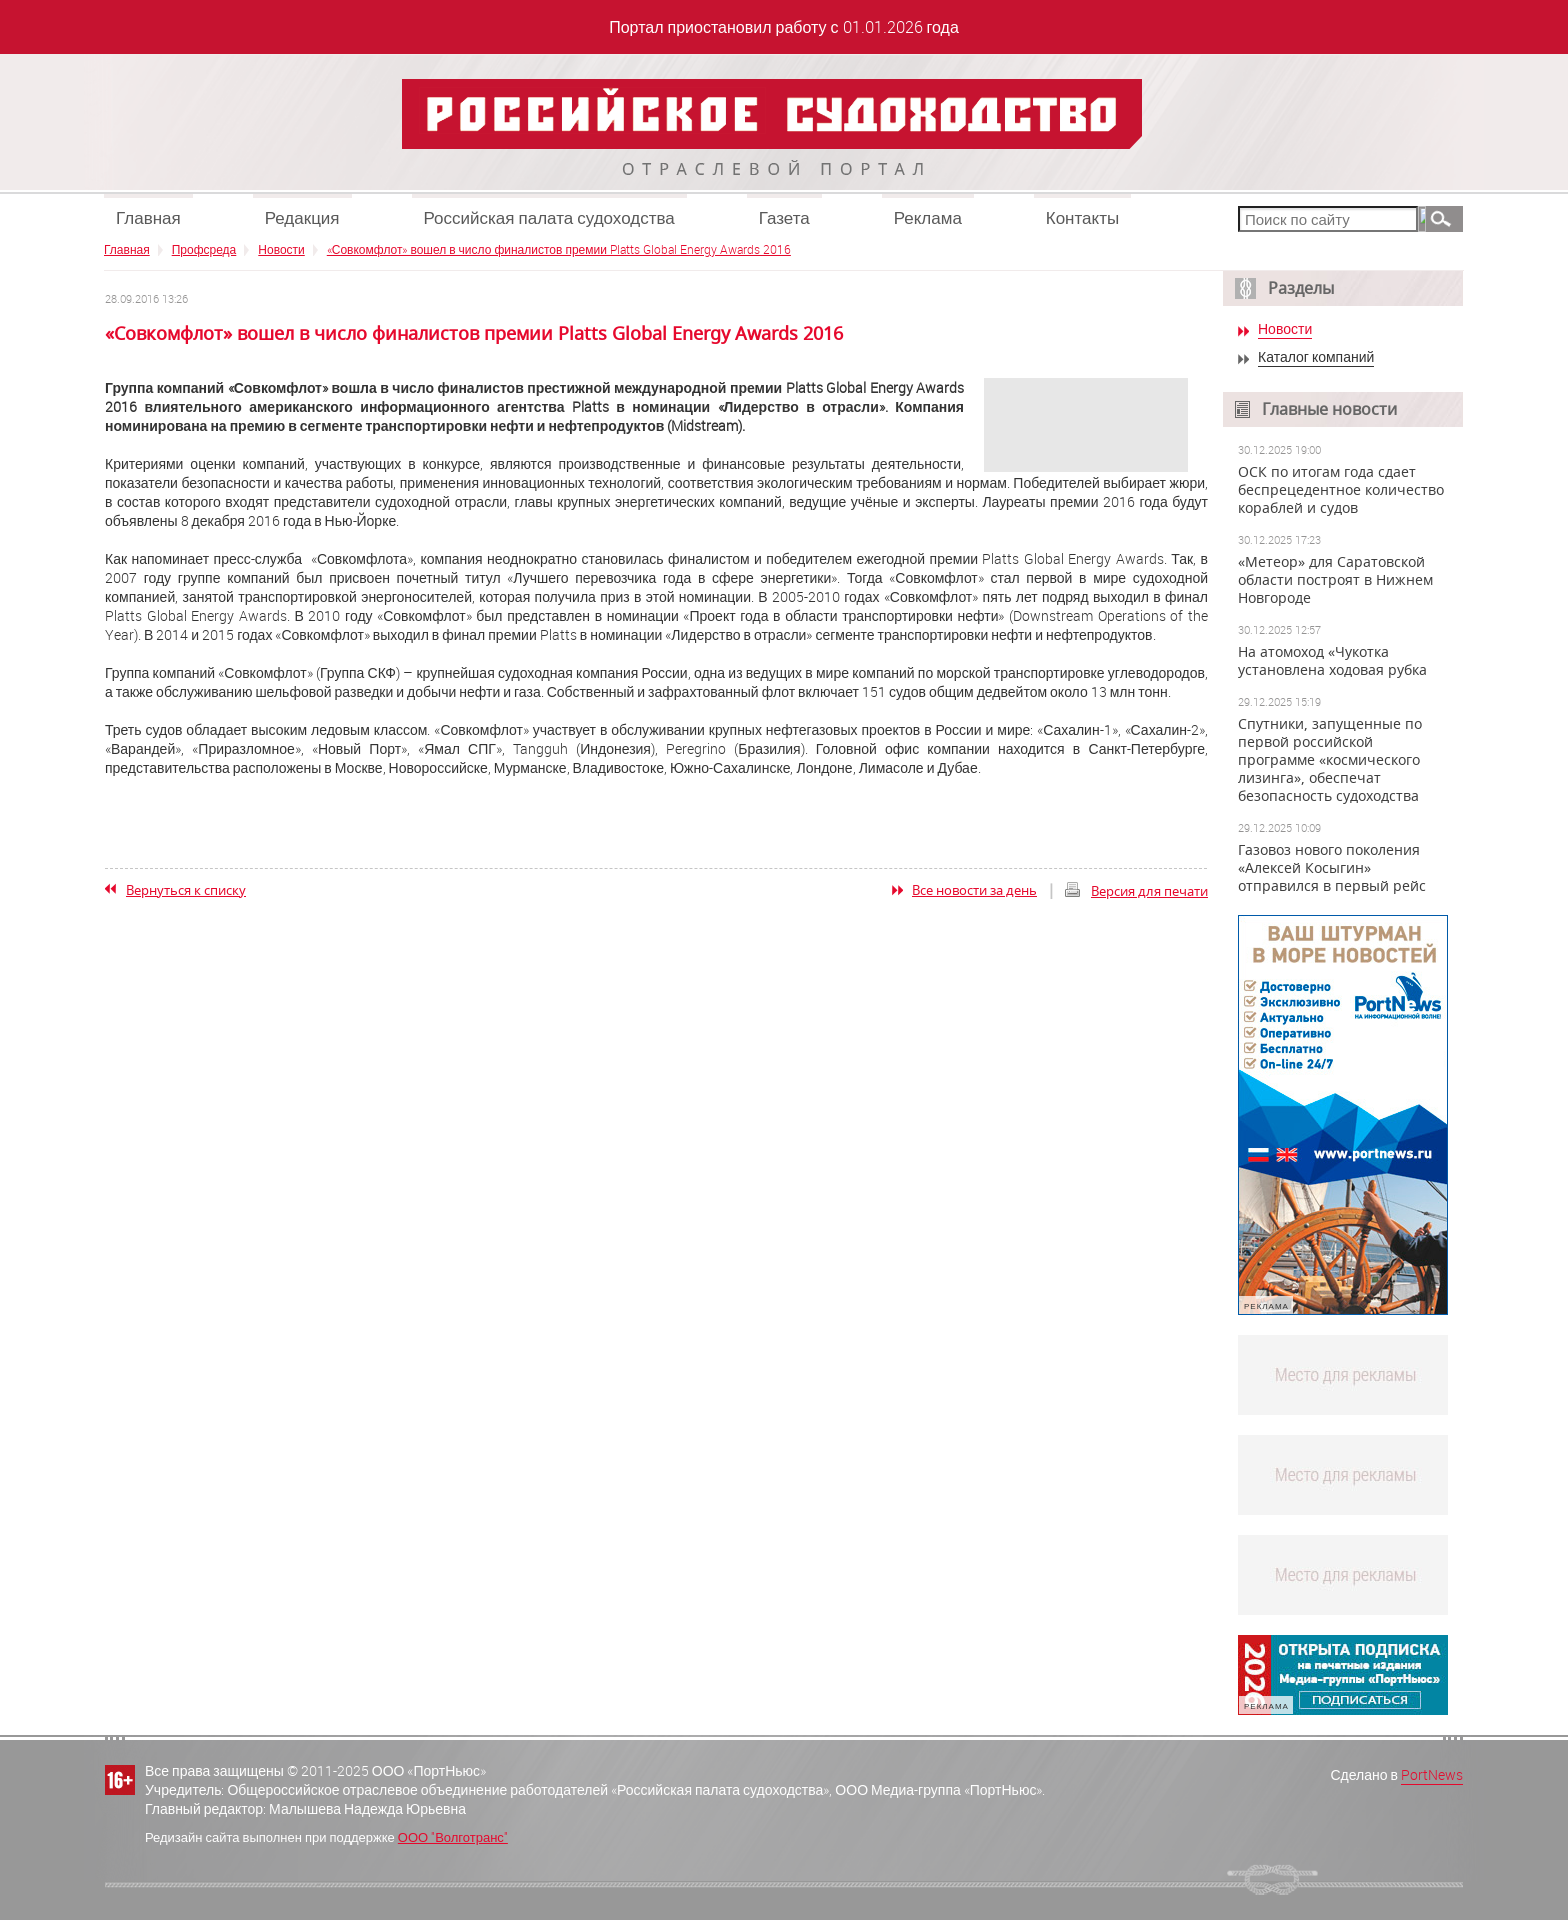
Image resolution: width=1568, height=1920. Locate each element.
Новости (281, 249)
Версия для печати (1149, 891)
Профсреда (204, 249)
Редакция (302, 217)
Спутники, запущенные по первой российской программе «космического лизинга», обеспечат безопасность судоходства (1330, 760)
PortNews (1432, 1774)
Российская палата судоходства (549, 217)
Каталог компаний (1316, 357)
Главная (148, 217)
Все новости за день (974, 890)
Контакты (1082, 217)
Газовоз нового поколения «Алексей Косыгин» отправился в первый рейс (1332, 868)
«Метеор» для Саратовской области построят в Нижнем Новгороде (1335, 580)
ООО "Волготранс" (453, 1837)
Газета (784, 217)
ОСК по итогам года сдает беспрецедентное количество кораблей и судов (1341, 490)
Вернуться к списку (186, 890)
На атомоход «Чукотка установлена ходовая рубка (1332, 661)
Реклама (928, 217)
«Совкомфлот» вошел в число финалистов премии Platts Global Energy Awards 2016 (559, 249)
